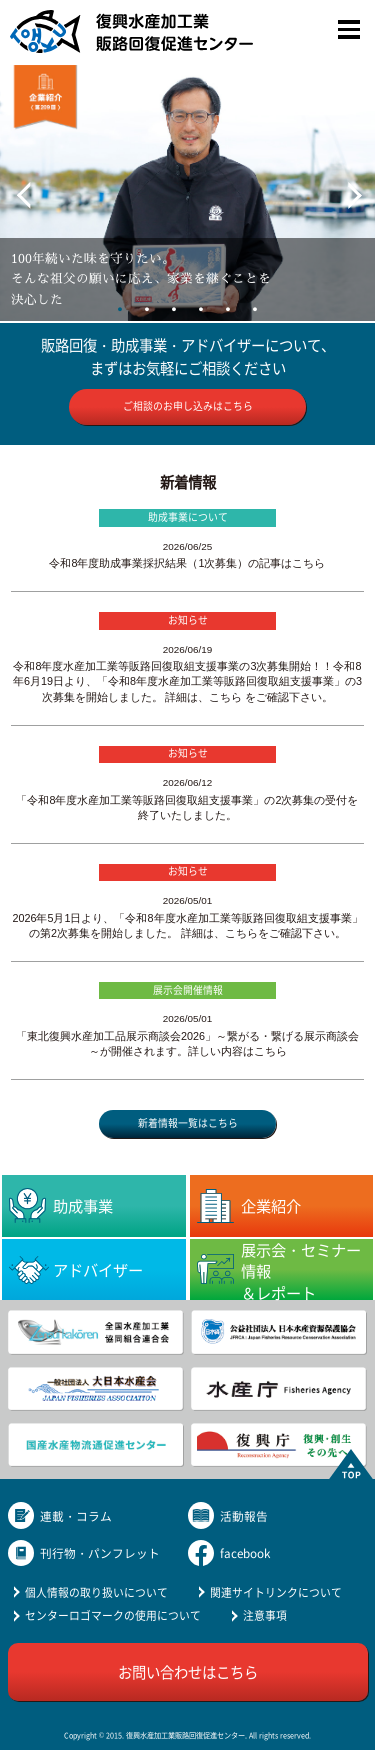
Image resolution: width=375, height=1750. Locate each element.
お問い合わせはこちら (188, 1671)
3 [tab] (174, 309)
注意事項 (265, 1615)
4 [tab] (201, 309)
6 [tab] (255, 309)
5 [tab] (228, 309)
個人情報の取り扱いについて (96, 1592)
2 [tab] (147, 309)
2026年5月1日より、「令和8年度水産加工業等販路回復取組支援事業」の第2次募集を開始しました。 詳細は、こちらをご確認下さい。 (187, 925)
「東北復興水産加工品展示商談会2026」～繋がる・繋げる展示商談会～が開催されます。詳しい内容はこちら (187, 1043)
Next (339, 186)
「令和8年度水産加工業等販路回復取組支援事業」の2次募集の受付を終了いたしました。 (187, 807)
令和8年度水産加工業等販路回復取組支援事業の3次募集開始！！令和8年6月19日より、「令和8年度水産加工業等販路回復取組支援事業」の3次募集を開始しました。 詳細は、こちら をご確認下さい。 (187, 681)
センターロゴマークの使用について (113, 1615)
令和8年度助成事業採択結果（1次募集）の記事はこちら (187, 563)
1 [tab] (120, 309)
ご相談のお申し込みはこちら (188, 406)
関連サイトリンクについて (276, 1592)
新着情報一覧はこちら (188, 1123)
